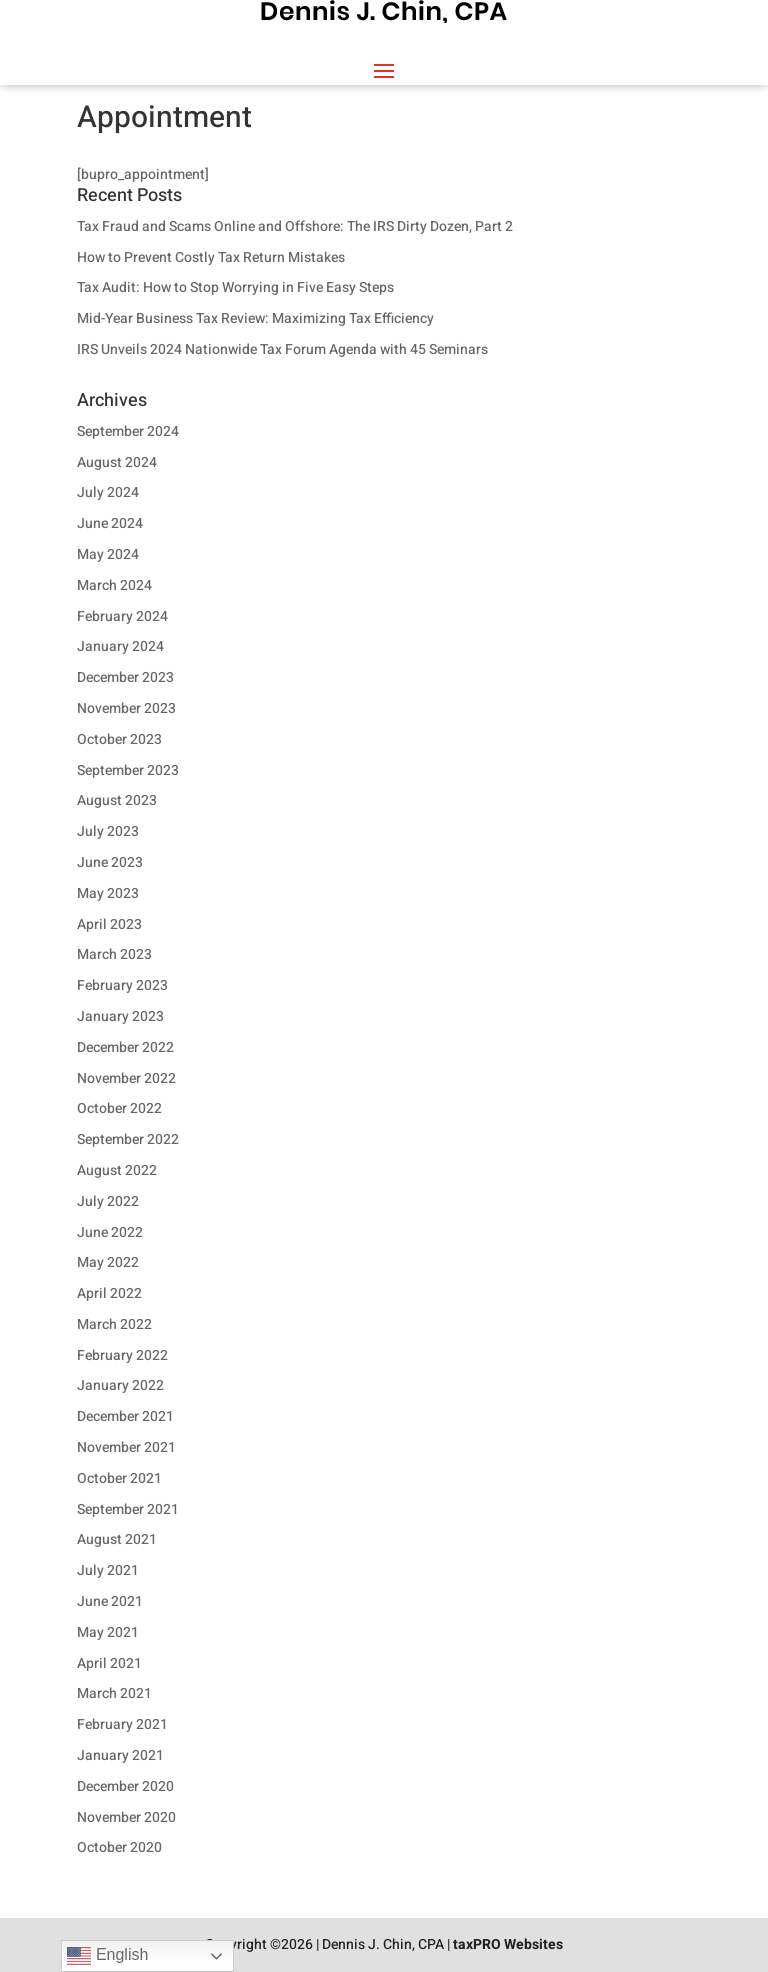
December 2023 (125, 677)
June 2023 (110, 862)
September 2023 (128, 770)
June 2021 (110, 1601)
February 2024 (122, 616)
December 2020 (125, 1786)
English (107, 1956)
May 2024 (108, 554)
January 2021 (120, 1755)
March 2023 (114, 954)
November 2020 (126, 1817)
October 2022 (119, 1108)
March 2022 (114, 1324)
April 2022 (109, 1293)
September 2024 (128, 431)
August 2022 (117, 1170)
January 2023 (120, 1016)
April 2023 (109, 924)
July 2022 (108, 1201)
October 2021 (119, 1478)
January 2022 (120, 1385)
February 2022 (122, 1355)
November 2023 (126, 708)
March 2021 (114, 1693)
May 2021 (108, 1632)
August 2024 (117, 462)
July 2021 (108, 1570)
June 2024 (110, 523)
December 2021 (125, 1416)
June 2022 (110, 1232)
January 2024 (120, 646)
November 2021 (126, 1447)
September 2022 (128, 1139)
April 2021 (109, 1663)
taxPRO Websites (508, 1944)
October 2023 (119, 739)
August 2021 (117, 1539)
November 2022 (126, 1078)
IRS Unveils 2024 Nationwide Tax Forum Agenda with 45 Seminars (282, 349)
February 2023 (122, 985)
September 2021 (128, 1509)
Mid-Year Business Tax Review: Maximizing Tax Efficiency (255, 318)
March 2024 (114, 585)
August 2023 (117, 800)
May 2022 (108, 1262)
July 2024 (108, 492)
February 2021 (122, 1724)
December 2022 (125, 1047)
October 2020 (119, 1847)
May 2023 (108, 893)
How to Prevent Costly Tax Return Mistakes (211, 257)
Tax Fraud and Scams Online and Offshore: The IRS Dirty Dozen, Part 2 (295, 226)
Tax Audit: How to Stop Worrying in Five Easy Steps (235, 287)
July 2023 (108, 831)
